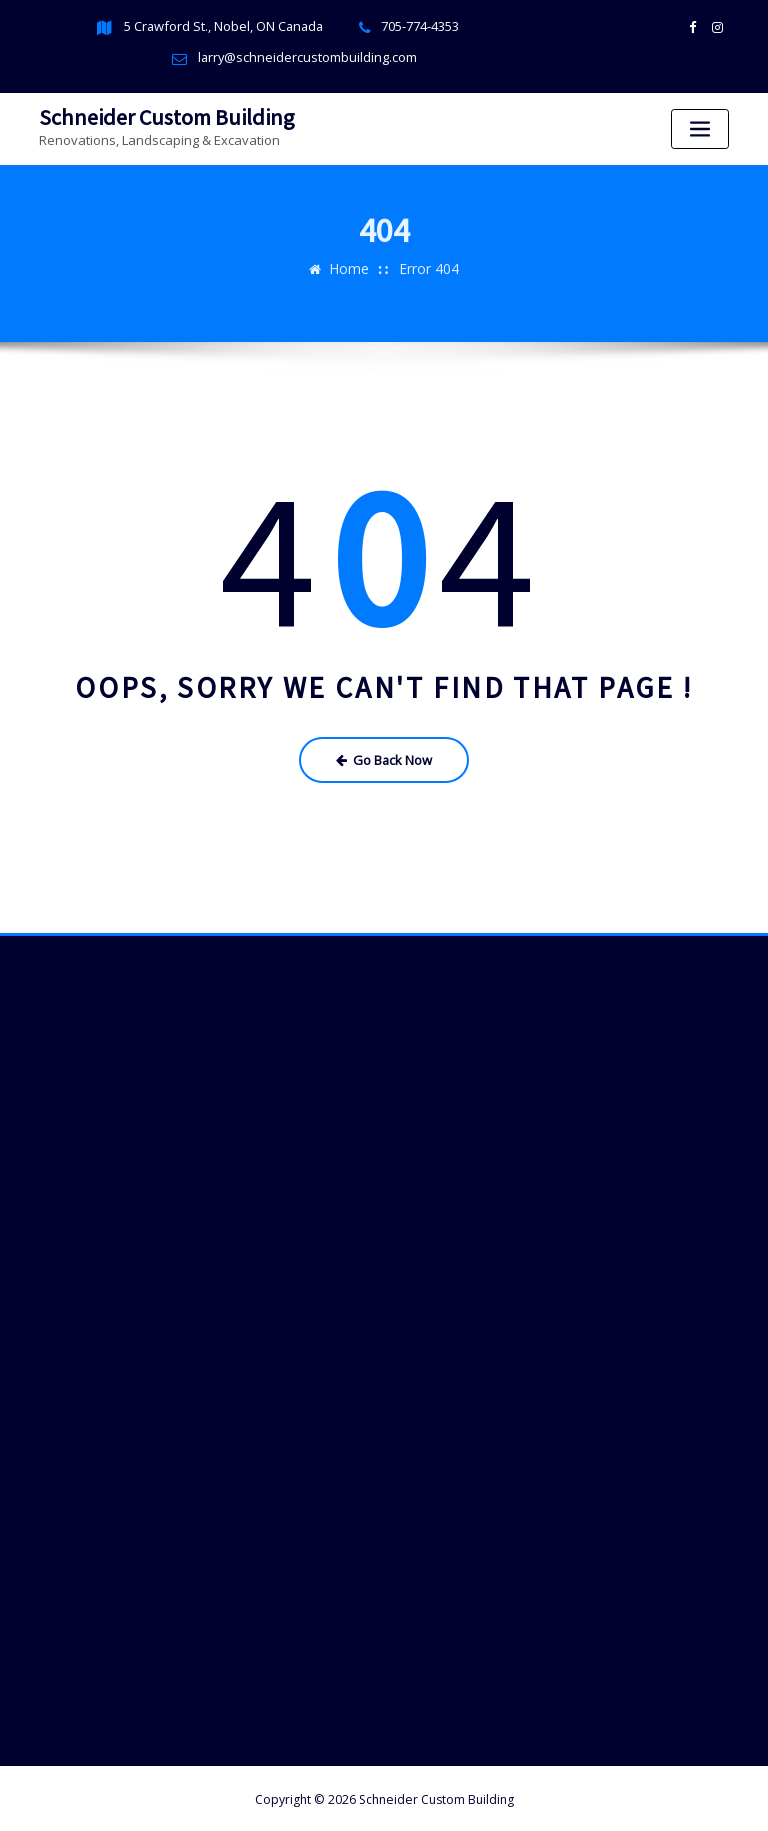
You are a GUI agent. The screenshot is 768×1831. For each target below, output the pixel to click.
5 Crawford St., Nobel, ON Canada (223, 26)
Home (352, 253)
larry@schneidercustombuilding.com (307, 57)
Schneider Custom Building (160, 115)
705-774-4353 (418, 26)
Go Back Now (384, 755)
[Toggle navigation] (700, 128)
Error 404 (427, 253)
